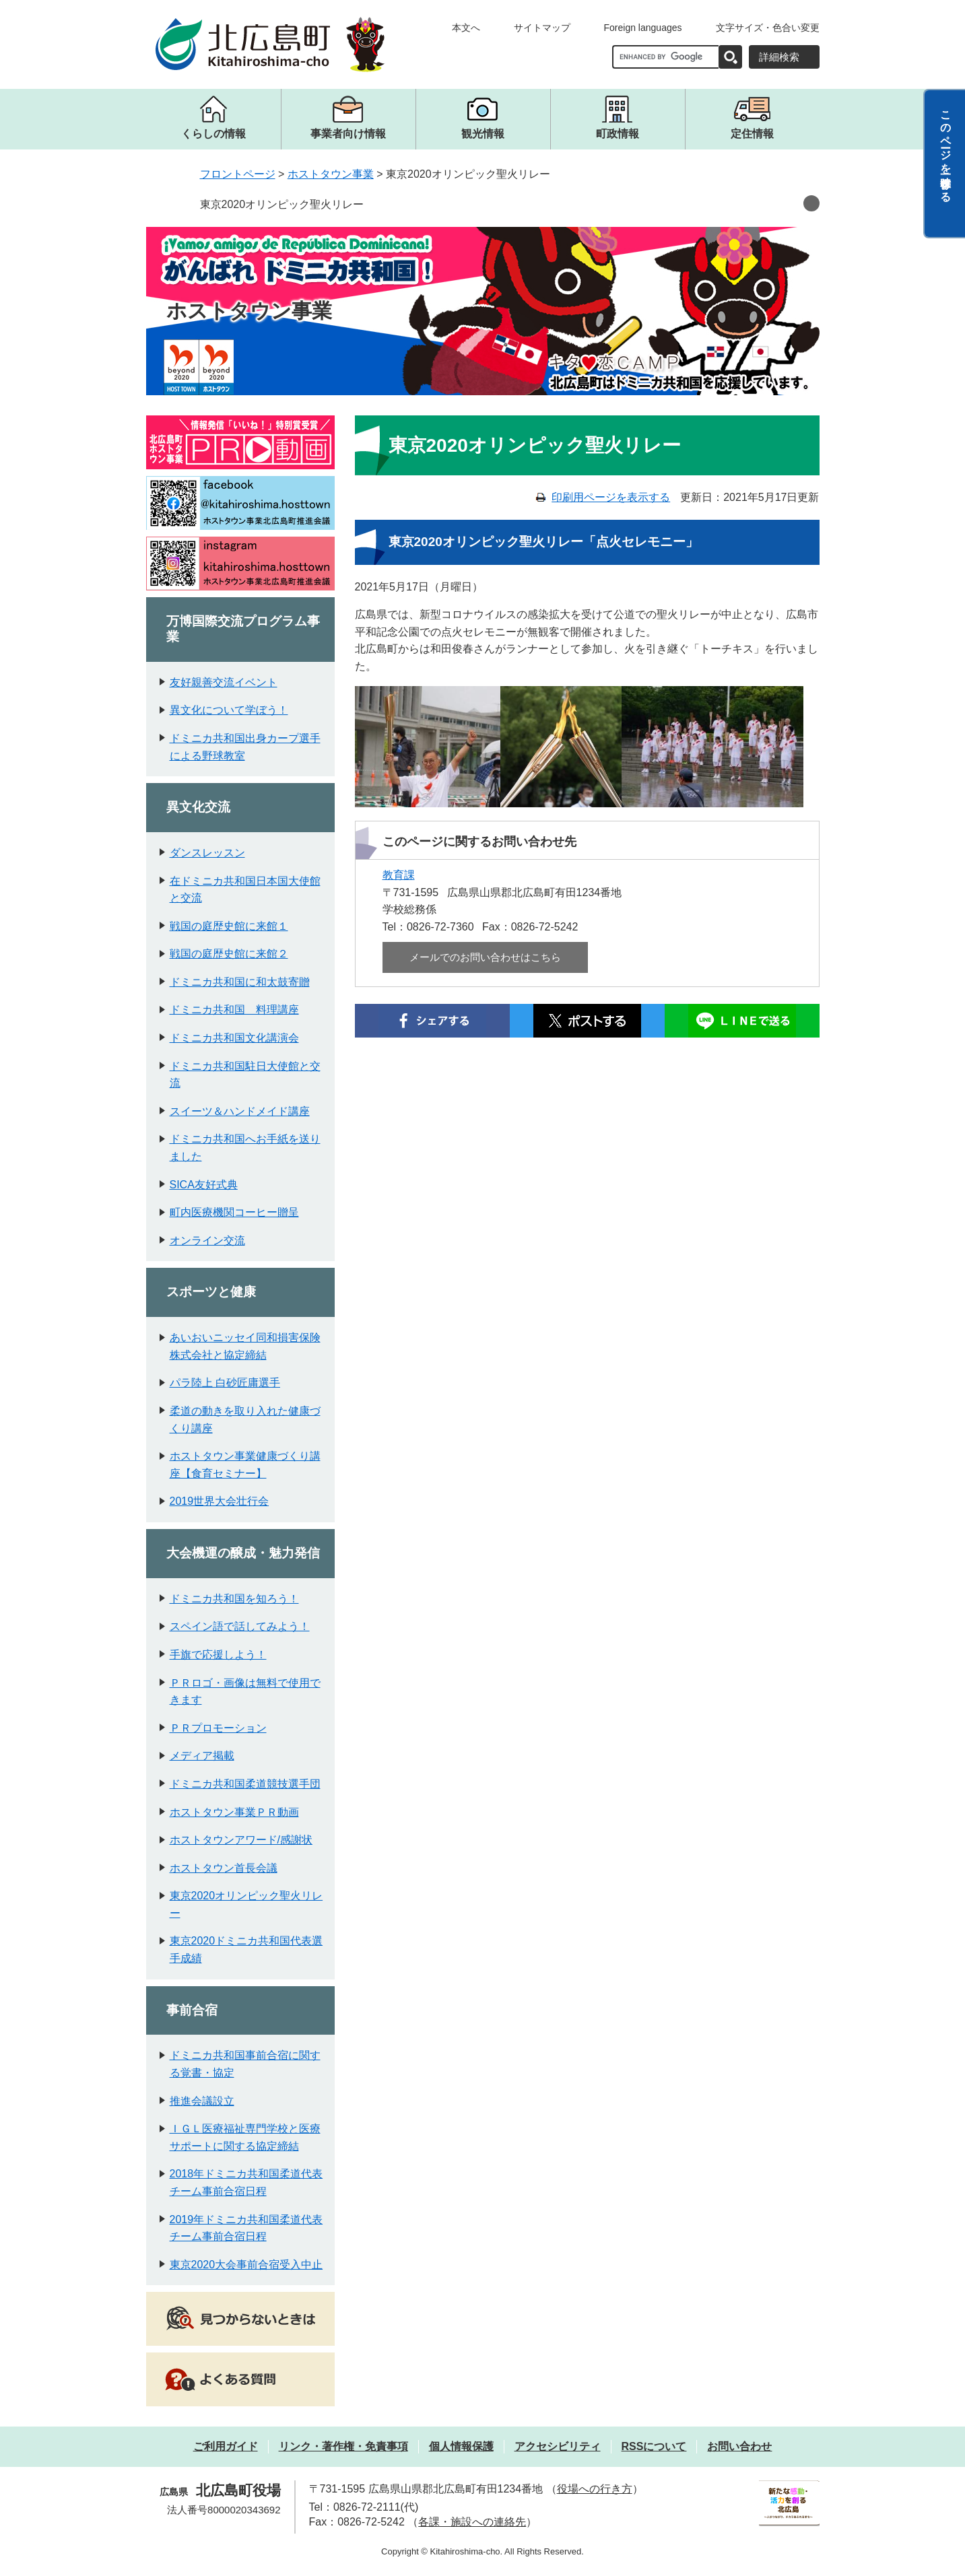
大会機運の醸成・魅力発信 (243, 1553)
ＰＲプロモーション (218, 1728)
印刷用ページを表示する (611, 497)
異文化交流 (198, 807)
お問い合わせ (739, 2446)
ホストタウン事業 (331, 174)
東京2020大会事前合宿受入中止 (246, 2264)
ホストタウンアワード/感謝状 (241, 1839)
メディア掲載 (202, 1755)
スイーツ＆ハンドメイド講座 (240, 1111)
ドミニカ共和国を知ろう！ (234, 1598)
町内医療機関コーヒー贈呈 (234, 1212)
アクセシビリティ (557, 2446)
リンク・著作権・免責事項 (343, 2446)
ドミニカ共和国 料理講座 (234, 1009)
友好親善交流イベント (223, 682)
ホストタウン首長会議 (223, 1868)
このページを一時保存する (946, 150)
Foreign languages (643, 27)
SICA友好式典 (204, 1184)
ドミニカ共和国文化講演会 (234, 1038)
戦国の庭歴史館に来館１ (229, 926)
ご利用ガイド (225, 2446)
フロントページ (237, 174)
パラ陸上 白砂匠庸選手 (225, 1382)
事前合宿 (192, 2010)
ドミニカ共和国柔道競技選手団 (245, 1784)
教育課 (398, 875)
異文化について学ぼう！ (229, 710)
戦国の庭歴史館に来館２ (229, 953)
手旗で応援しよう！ (218, 1654)
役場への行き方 (594, 2489)
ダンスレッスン (207, 852)
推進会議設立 (202, 2101)
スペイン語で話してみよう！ (240, 1626)
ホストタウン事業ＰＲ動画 (234, 1812)
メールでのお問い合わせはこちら (485, 957)
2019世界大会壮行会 (219, 1501)
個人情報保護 (461, 2446)
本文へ (466, 27)
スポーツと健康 (211, 1292)
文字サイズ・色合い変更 (768, 27)
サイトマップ (542, 27)
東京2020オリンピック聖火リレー (282, 204)
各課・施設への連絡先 (472, 2522)
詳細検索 (779, 57)
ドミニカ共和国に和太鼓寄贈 (240, 982)
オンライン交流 (207, 1240)
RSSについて (654, 2446)
